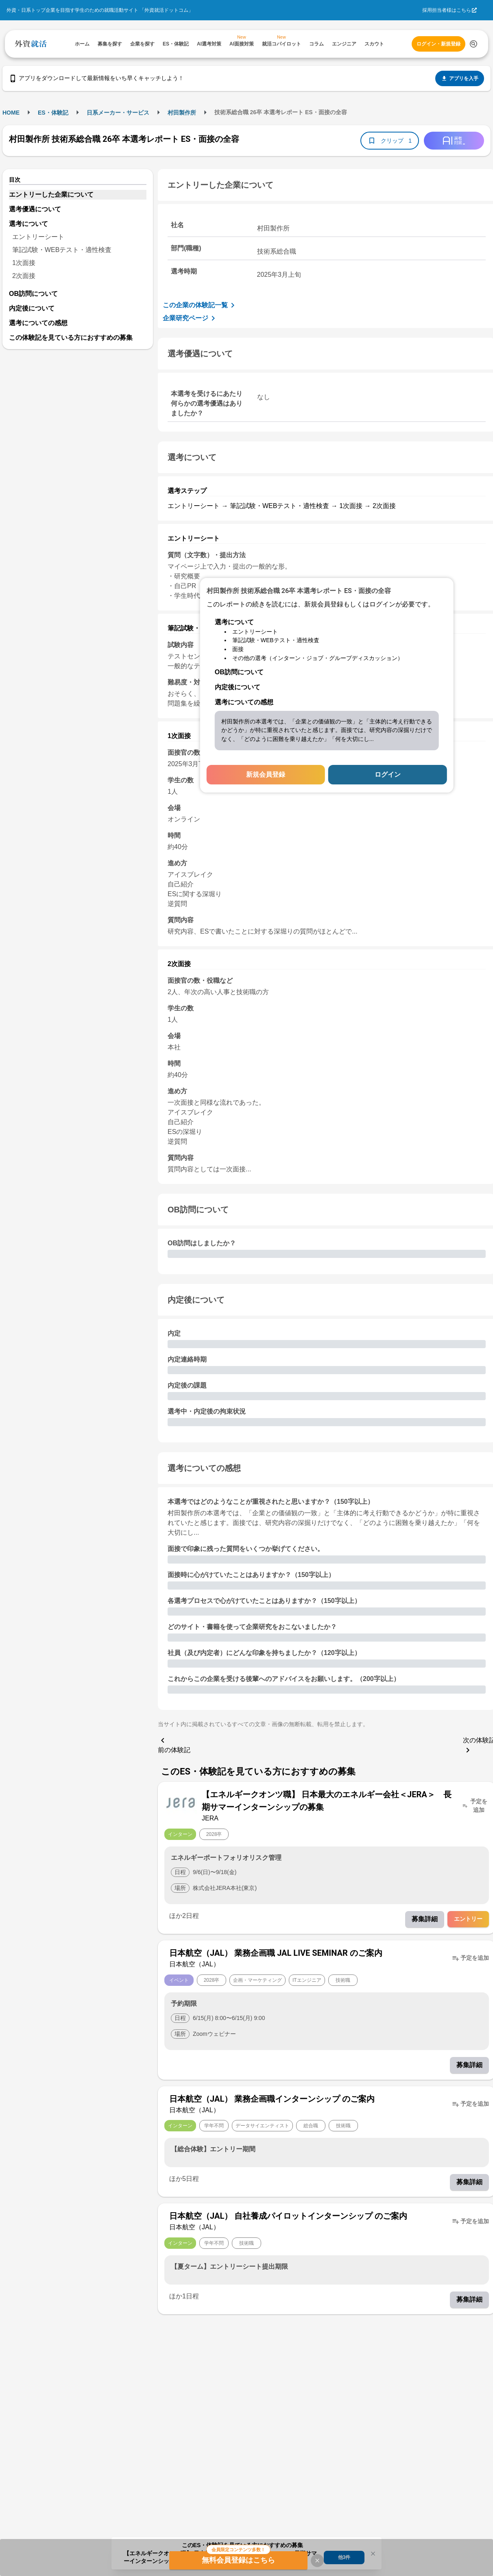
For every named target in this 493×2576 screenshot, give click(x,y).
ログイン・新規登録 (438, 44)
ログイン (388, 774)
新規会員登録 (265, 774)
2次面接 (23, 275)
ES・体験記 (53, 112)
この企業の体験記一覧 (200, 305)
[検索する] (473, 44)
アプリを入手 (459, 78)
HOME (11, 112)
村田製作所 (182, 112)
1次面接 (23, 262)
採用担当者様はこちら (446, 10)
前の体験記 (174, 1744)
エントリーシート (38, 236)
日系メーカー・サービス (118, 112)
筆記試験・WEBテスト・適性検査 (61, 249)
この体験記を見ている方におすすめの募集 (71, 337)
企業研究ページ (190, 318)
